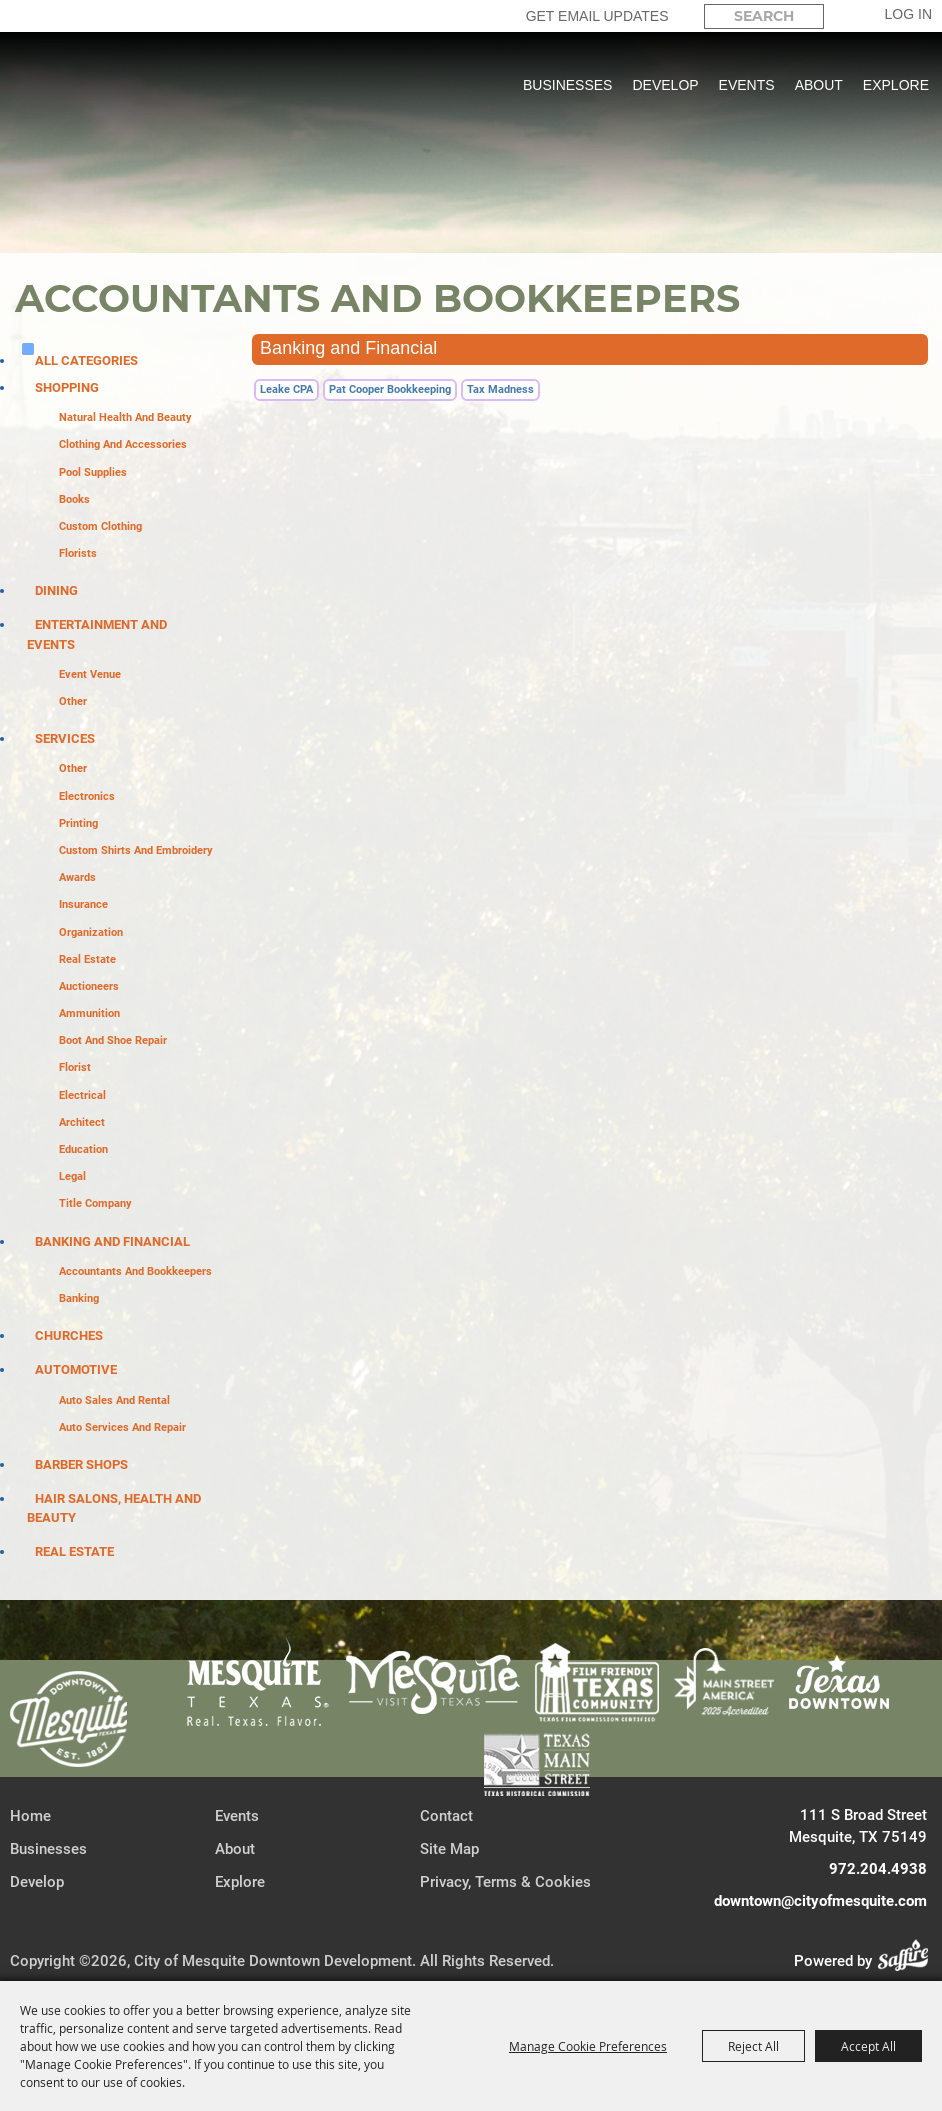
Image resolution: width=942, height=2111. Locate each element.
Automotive (76, 1369)
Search (841, 16)
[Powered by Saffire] (909, 1961)
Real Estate (87, 959)
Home (30, 1816)
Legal (72, 1176)
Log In (908, 14)
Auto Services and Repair (122, 1427)
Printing (78, 823)
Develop (665, 85)
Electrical (82, 1095)
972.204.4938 (878, 1869)
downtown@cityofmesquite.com (820, 1901)
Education (83, 1149)
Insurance (83, 904)
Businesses (567, 85)
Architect (82, 1122)
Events (747, 85)
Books (74, 499)
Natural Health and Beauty (125, 417)
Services (65, 738)
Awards (77, 877)
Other (73, 701)
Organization (91, 932)
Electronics (87, 796)
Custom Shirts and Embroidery (136, 850)
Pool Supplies (93, 472)
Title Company (95, 1203)
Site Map (449, 1849)
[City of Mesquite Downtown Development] (121, 160)
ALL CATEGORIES (86, 360)
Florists (78, 553)
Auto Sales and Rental (114, 1400)
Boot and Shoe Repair (113, 1040)
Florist (75, 1067)
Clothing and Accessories (123, 444)
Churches (69, 1335)
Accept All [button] (868, 2046)
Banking (79, 1298)
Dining (56, 590)
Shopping (67, 387)
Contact (446, 1816)
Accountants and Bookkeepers (135, 1271)
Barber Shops (81, 1464)
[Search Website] (764, 16)
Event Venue (90, 674)
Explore (896, 85)
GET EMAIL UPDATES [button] (597, 16)
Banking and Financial (112, 1241)
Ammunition (89, 1013)
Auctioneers (89, 986)
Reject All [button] (753, 2046)
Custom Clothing (100, 526)
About (819, 85)
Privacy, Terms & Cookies (505, 1882)
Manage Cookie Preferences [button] (588, 2046)
